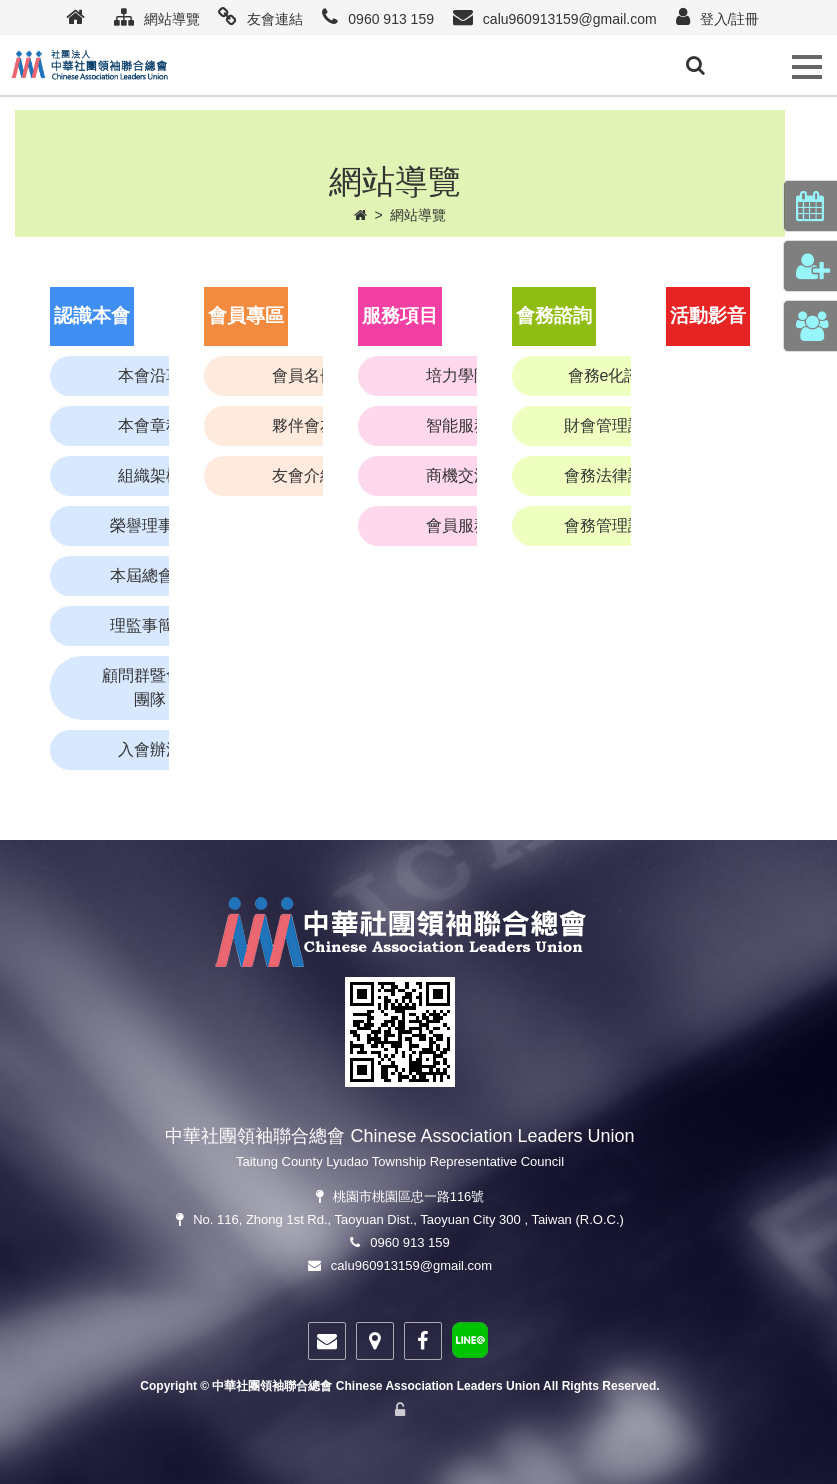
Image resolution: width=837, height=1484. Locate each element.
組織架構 (150, 475)
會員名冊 (304, 375)
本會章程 (150, 425)
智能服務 (458, 425)
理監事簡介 (150, 625)
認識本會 (92, 315)
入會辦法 (150, 749)
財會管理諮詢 (612, 425)
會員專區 (246, 315)
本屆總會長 (150, 575)
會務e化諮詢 (612, 375)
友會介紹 (304, 475)
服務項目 (400, 315)
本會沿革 (150, 375)
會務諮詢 (554, 315)
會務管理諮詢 (612, 525)
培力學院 (458, 375)
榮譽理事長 (150, 525)
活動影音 (708, 315)
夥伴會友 (304, 425)
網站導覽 (418, 215)
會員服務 (458, 525)
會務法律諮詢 (612, 475)
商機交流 (458, 475)
